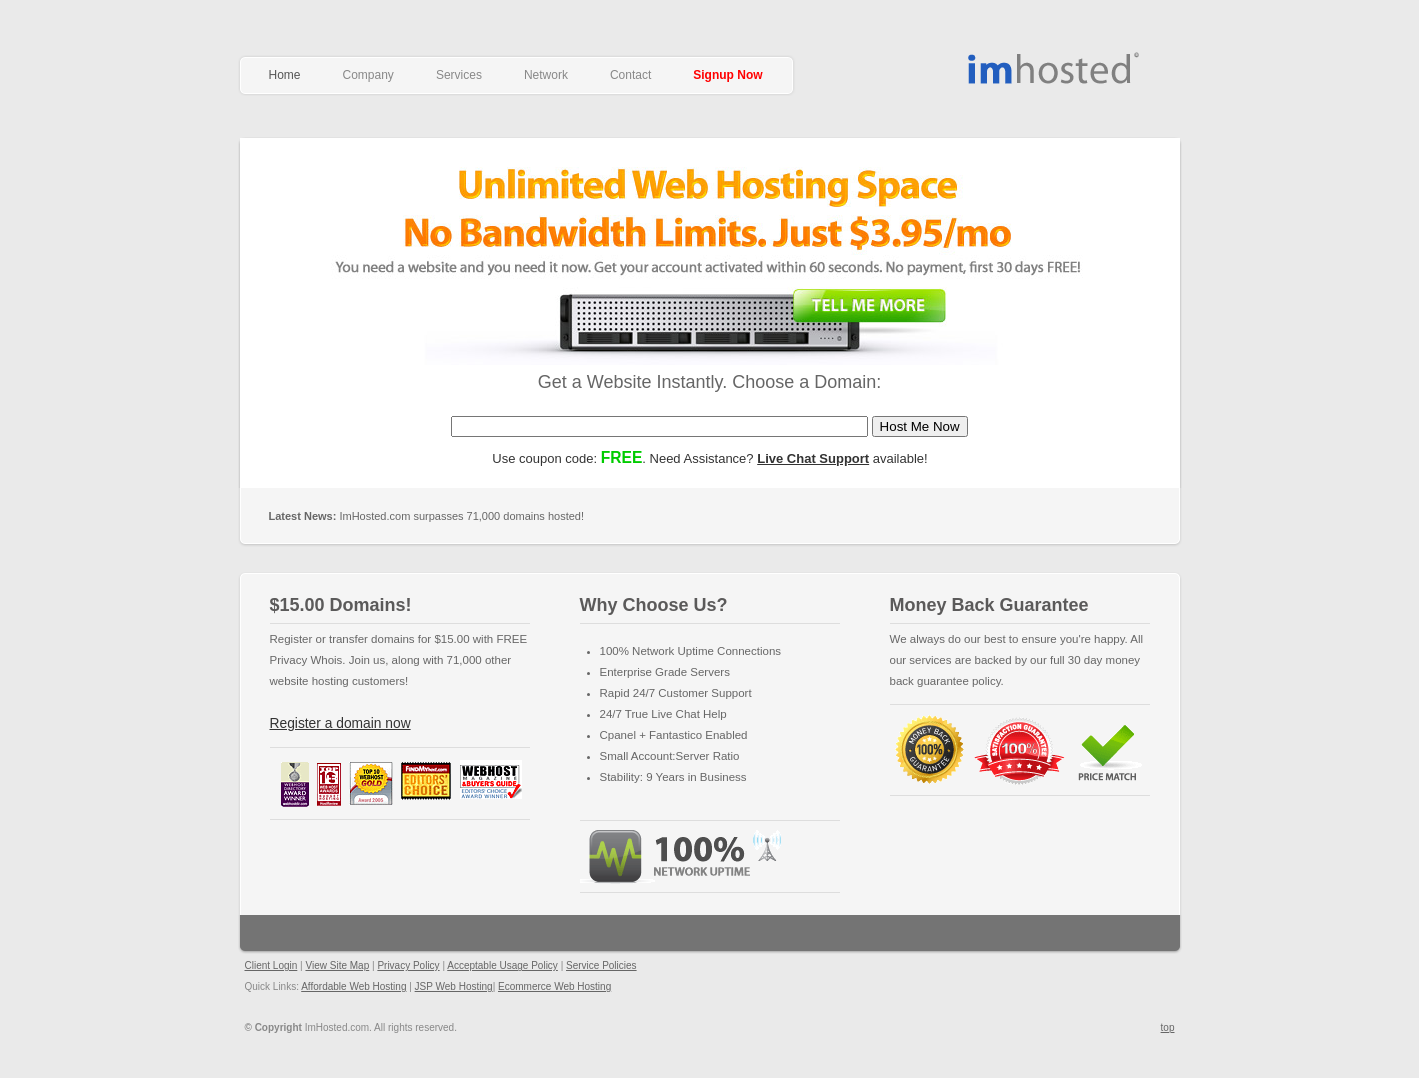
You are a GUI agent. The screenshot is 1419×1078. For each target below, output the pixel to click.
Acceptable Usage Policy (502, 965)
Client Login (271, 965)
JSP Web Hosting (454, 986)
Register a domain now (340, 723)
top (1168, 1027)
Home (285, 75)
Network (546, 75)
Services (459, 75)
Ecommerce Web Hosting (554, 986)
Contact (630, 75)
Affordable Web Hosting (1055, 68)
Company (368, 75)
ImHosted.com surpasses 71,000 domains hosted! (427, 516)
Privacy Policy (408, 965)
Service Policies (601, 965)
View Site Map (337, 965)
